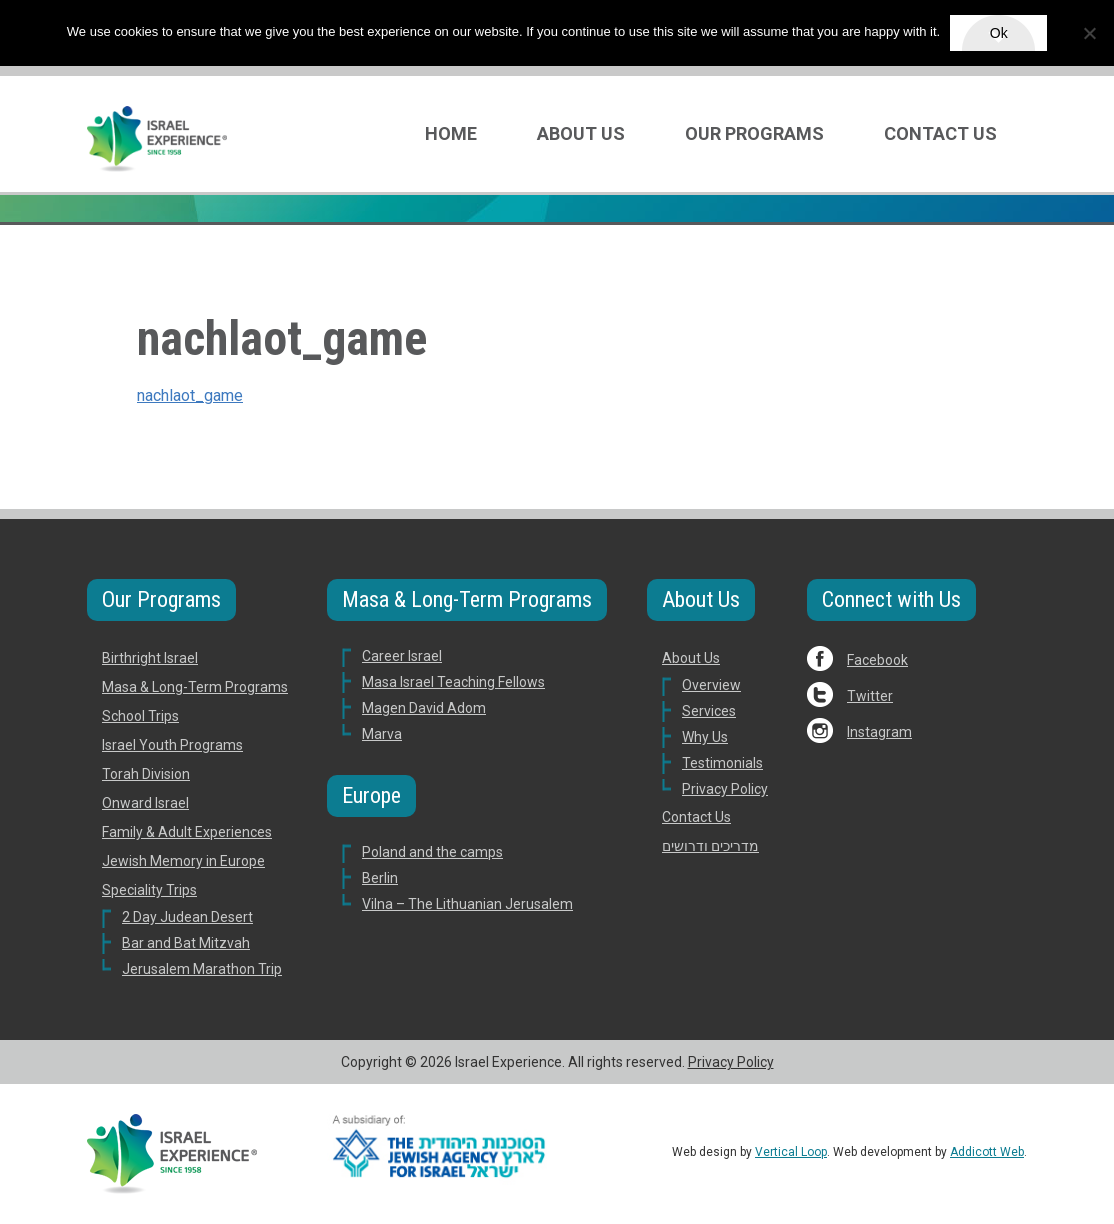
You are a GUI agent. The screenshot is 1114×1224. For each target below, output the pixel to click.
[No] (1089, 33)
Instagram (879, 732)
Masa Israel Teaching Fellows (453, 682)
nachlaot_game (190, 395)
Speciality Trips (149, 890)
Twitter (870, 696)
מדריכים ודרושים (710, 846)
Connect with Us (891, 599)
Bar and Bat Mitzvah (186, 943)
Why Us (705, 737)
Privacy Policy (725, 789)
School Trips (140, 716)
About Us (581, 133)
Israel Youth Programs (172, 745)
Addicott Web (987, 1152)
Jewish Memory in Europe (183, 861)
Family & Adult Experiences (187, 832)
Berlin (380, 878)
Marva (382, 734)
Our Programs (754, 133)
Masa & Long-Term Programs (195, 687)
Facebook (877, 660)
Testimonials (722, 763)
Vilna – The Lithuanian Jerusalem (467, 904)
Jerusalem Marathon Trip (202, 969)
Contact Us (940, 133)
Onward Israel (145, 803)
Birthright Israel (150, 658)
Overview (711, 685)
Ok (999, 33)
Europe (371, 795)
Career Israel (402, 656)
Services (709, 711)
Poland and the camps (432, 852)
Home (451, 133)
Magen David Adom (424, 708)
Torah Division (146, 774)
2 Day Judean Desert (187, 917)
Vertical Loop (791, 1152)
